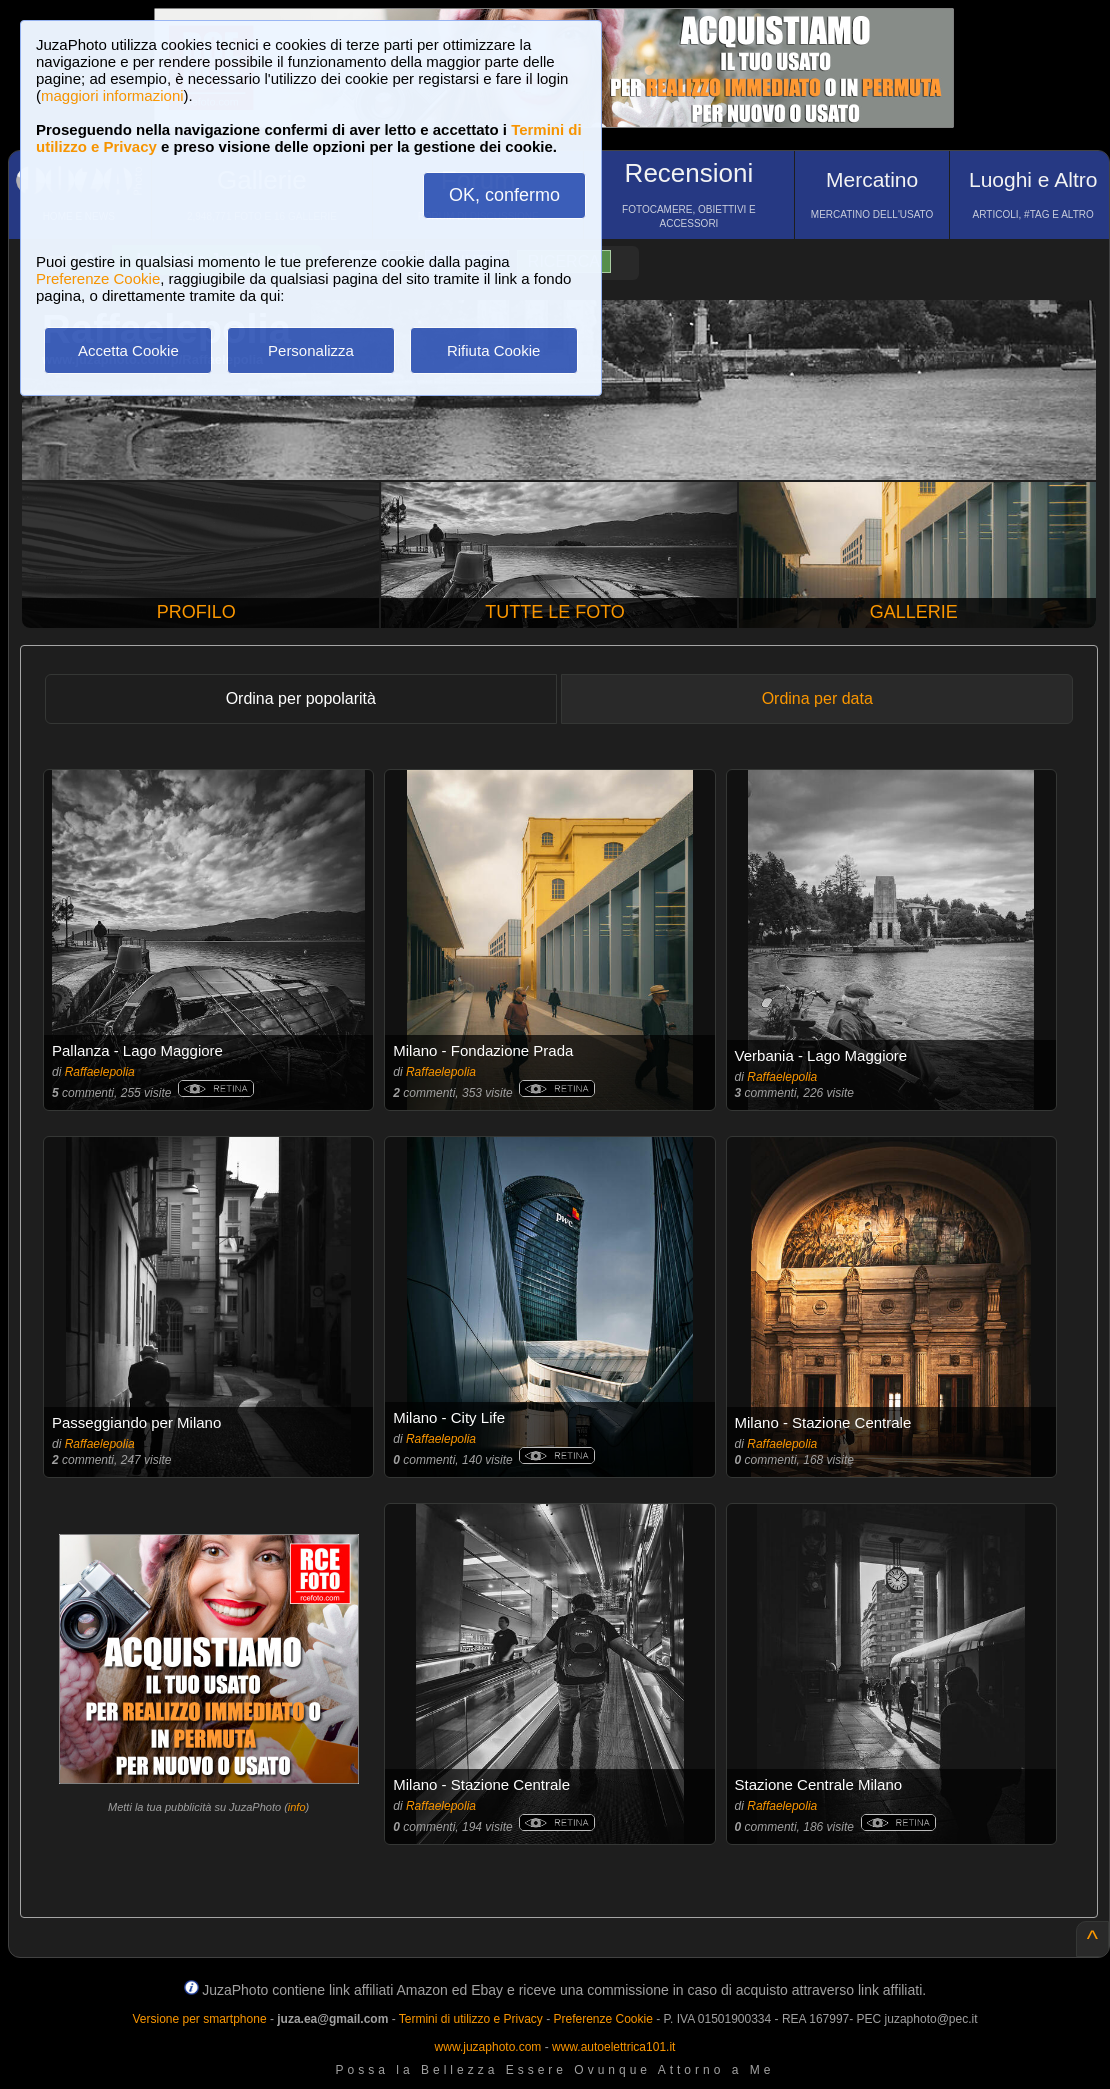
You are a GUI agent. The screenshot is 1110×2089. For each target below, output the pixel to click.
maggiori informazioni (112, 95)
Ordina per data (817, 698)
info (297, 1807)
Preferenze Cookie (98, 278)
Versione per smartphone (199, 2019)
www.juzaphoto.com (488, 2047)
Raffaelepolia (100, 1072)
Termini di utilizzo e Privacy (471, 2019)
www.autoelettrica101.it (613, 2047)
